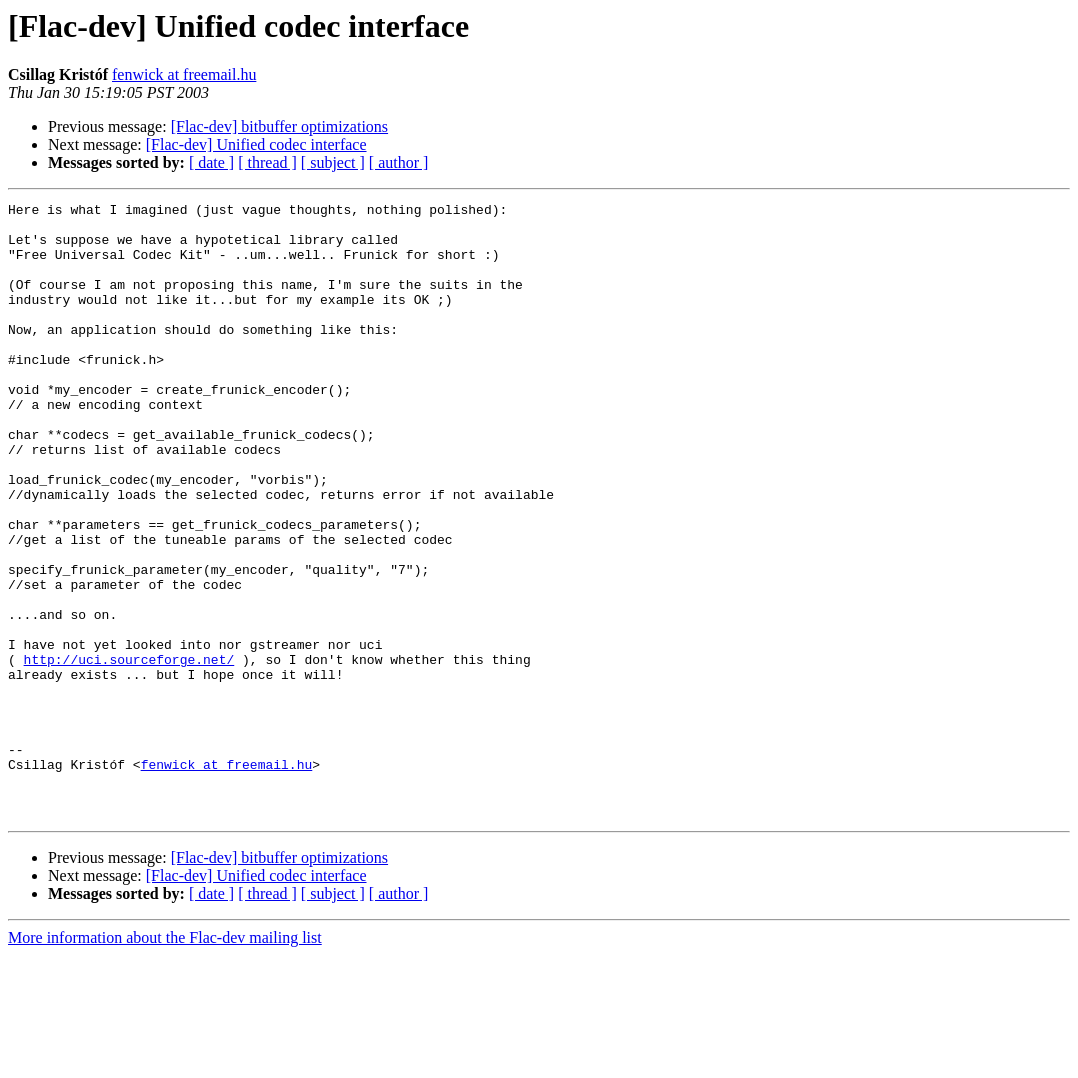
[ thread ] (267, 162)
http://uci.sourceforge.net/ (129, 752)
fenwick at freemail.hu (184, 74)
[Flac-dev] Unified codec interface (256, 144)
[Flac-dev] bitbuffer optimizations (279, 126)
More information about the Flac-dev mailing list (165, 1060)
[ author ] (399, 162)
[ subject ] (333, 162)
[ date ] (211, 162)
